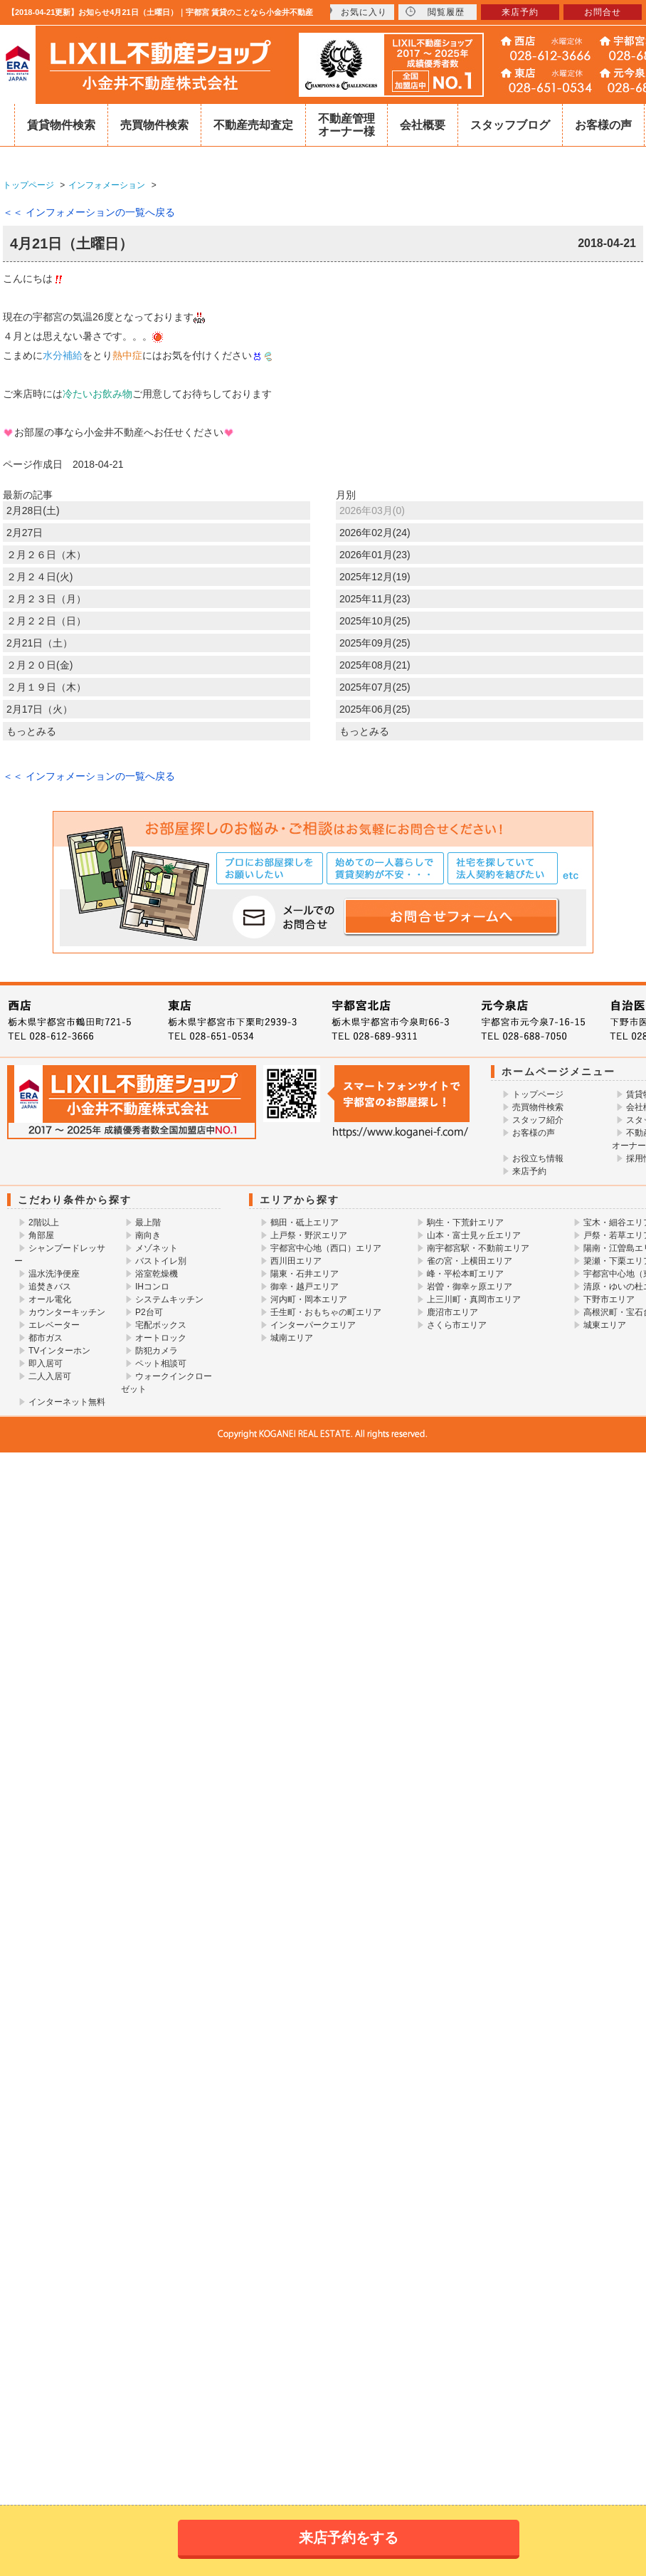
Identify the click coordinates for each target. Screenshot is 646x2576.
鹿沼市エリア (452, 1312)
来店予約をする (348, 2537)
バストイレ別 (160, 1261)
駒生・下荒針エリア (465, 1222)
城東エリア (604, 1325)
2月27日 (24, 532)
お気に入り (355, 11)
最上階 (148, 1222)
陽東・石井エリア (304, 1274)
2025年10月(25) (375, 621)
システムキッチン (169, 1299)
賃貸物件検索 (61, 125)
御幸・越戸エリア (304, 1287)
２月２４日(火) (39, 576)
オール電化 (49, 1299)
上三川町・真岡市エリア (474, 1299)
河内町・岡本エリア (308, 1299)
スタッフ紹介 (537, 1120)
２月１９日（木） (46, 687)
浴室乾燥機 (156, 1274)
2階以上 (43, 1222)
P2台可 (149, 1312)
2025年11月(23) (375, 598)
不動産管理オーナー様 (346, 124)
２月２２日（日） (46, 621)
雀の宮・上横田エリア (469, 1261)
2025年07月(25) (375, 687)
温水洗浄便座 (54, 1274)
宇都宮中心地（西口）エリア (325, 1248)
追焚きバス (49, 1287)
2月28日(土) (33, 510)
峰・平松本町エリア (465, 1274)
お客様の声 (603, 125)
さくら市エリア (457, 1325)
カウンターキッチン (66, 1312)
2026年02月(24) (375, 532)
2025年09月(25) (375, 643)
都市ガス (45, 1338)
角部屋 (41, 1235)
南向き (148, 1235)
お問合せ (602, 12)
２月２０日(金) (39, 665)
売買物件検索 (154, 125)
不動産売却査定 (253, 125)
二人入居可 (49, 1376)
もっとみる (31, 731)
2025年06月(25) (375, 709)
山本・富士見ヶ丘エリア (474, 1235)
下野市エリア (609, 1299)
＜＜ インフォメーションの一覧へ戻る (89, 212)
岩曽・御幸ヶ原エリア (469, 1287)
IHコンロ (152, 1287)
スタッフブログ (510, 125)
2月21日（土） (39, 643)
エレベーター (54, 1325)
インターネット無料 (66, 1402)
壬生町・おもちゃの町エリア (325, 1312)
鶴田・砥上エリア (304, 1222)
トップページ (537, 1094)
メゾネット (156, 1248)
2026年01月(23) (375, 554)
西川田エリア (296, 1261)
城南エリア (291, 1338)
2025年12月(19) (375, 576)
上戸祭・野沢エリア (308, 1235)
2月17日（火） (39, 709)
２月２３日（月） (46, 598)
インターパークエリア (313, 1325)
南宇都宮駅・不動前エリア (478, 1248)
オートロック (160, 1338)
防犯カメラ (156, 1351)
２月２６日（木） (46, 554)
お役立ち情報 (537, 1158)
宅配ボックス (160, 1325)
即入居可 (45, 1363)
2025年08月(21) (375, 665)
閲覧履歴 (435, 11)
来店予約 (529, 1171)
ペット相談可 (160, 1363)
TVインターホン (59, 1351)
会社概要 (422, 125)
